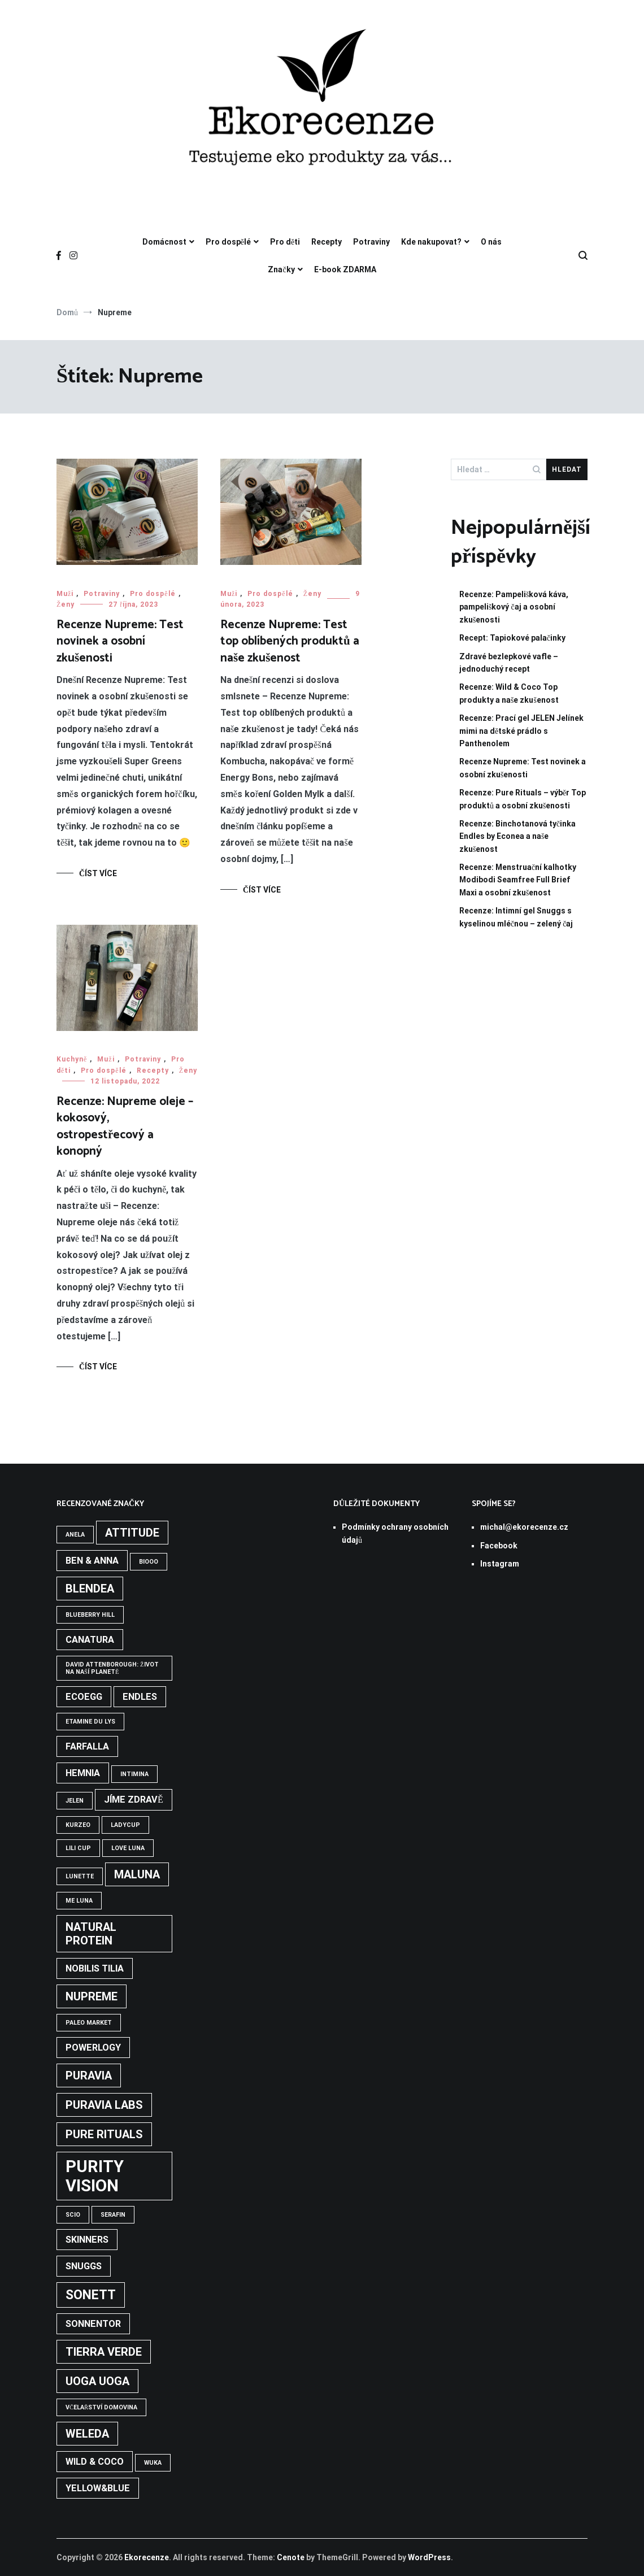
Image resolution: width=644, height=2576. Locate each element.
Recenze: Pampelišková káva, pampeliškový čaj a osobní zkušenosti (513, 607)
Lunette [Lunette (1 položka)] (80, 1876)
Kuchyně (71, 1059)
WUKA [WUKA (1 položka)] (153, 2462)
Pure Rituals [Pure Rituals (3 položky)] (104, 2134)
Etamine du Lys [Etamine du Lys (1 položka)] (90, 1721)
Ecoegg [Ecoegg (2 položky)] (84, 1696)
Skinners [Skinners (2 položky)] (87, 2239)
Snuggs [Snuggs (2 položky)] (84, 2266)
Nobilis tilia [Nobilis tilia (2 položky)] (95, 1968)
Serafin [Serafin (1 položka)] (113, 2214)
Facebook (498, 1545)
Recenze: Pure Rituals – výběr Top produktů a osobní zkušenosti (522, 799)
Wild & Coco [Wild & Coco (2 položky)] (95, 2461)
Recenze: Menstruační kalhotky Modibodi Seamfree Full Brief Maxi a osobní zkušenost (517, 880)
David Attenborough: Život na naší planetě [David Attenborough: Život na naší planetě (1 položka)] (112, 1668)
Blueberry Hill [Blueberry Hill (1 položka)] (90, 1614)
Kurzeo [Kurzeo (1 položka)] (78, 1825)
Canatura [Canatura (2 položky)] (90, 1639)
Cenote (290, 2557)
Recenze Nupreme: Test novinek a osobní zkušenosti (120, 641)
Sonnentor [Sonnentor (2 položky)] (93, 2323)
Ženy (65, 604)
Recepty (326, 241)
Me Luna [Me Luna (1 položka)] (79, 1900)
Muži (64, 594)
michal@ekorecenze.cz (524, 1526)
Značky (281, 269)
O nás (491, 241)
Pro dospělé (228, 241)
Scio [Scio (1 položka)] (73, 2214)
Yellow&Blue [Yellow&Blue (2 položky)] (98, 2488)
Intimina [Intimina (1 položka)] (134, 1774)
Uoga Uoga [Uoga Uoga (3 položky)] (97, 2381)
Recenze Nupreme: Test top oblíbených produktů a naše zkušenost (289, 641)
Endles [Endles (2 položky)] (140, 1696)
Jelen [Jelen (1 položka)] (75, 1800)
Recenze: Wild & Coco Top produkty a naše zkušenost (509, 693)
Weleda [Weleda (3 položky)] (87, 2433)
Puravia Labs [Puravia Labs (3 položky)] (104, 2105)
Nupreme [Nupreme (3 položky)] (92, 1996)
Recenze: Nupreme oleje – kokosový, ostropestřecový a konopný (124, 1126)
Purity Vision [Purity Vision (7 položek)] (95, 2176)
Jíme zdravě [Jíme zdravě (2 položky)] (133, 1799)
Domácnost (164, 241)
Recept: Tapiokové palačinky (512, 637)
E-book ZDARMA (345, 269)
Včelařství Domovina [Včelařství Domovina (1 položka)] (101, 2407)
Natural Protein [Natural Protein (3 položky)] (91, 1933)
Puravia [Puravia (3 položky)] (89, 2075)
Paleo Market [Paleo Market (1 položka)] (89, 2022)
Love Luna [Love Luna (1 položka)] (128, 1848)
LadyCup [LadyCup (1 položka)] (125, 1825)
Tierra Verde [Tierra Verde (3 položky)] (104, 2352)
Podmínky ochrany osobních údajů (395, 1533)
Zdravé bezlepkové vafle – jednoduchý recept (508, 662)
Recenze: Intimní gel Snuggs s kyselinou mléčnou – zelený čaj (516, 917)
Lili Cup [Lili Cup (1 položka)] (78, 1848)
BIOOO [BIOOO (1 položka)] (148, 1561)
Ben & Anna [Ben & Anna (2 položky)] (92, 1560)
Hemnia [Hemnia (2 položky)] (83, 1773)
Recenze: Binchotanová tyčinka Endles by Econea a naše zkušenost (517, 836)
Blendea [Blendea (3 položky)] (90, 1588)
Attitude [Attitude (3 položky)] (132, 1532)
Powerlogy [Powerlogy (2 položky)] (93, 2047)
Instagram (499, 1563)
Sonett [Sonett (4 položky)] (91, 2295)
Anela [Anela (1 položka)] (75, 1534)
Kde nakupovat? (431, 241)
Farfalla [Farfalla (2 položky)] (87, 1746)
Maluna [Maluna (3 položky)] (137, 1874)
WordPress (429, 2557)
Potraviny (371, 241)
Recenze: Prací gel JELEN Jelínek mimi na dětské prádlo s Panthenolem (521, 730)
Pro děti (285, 241)
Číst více (98, 873)
